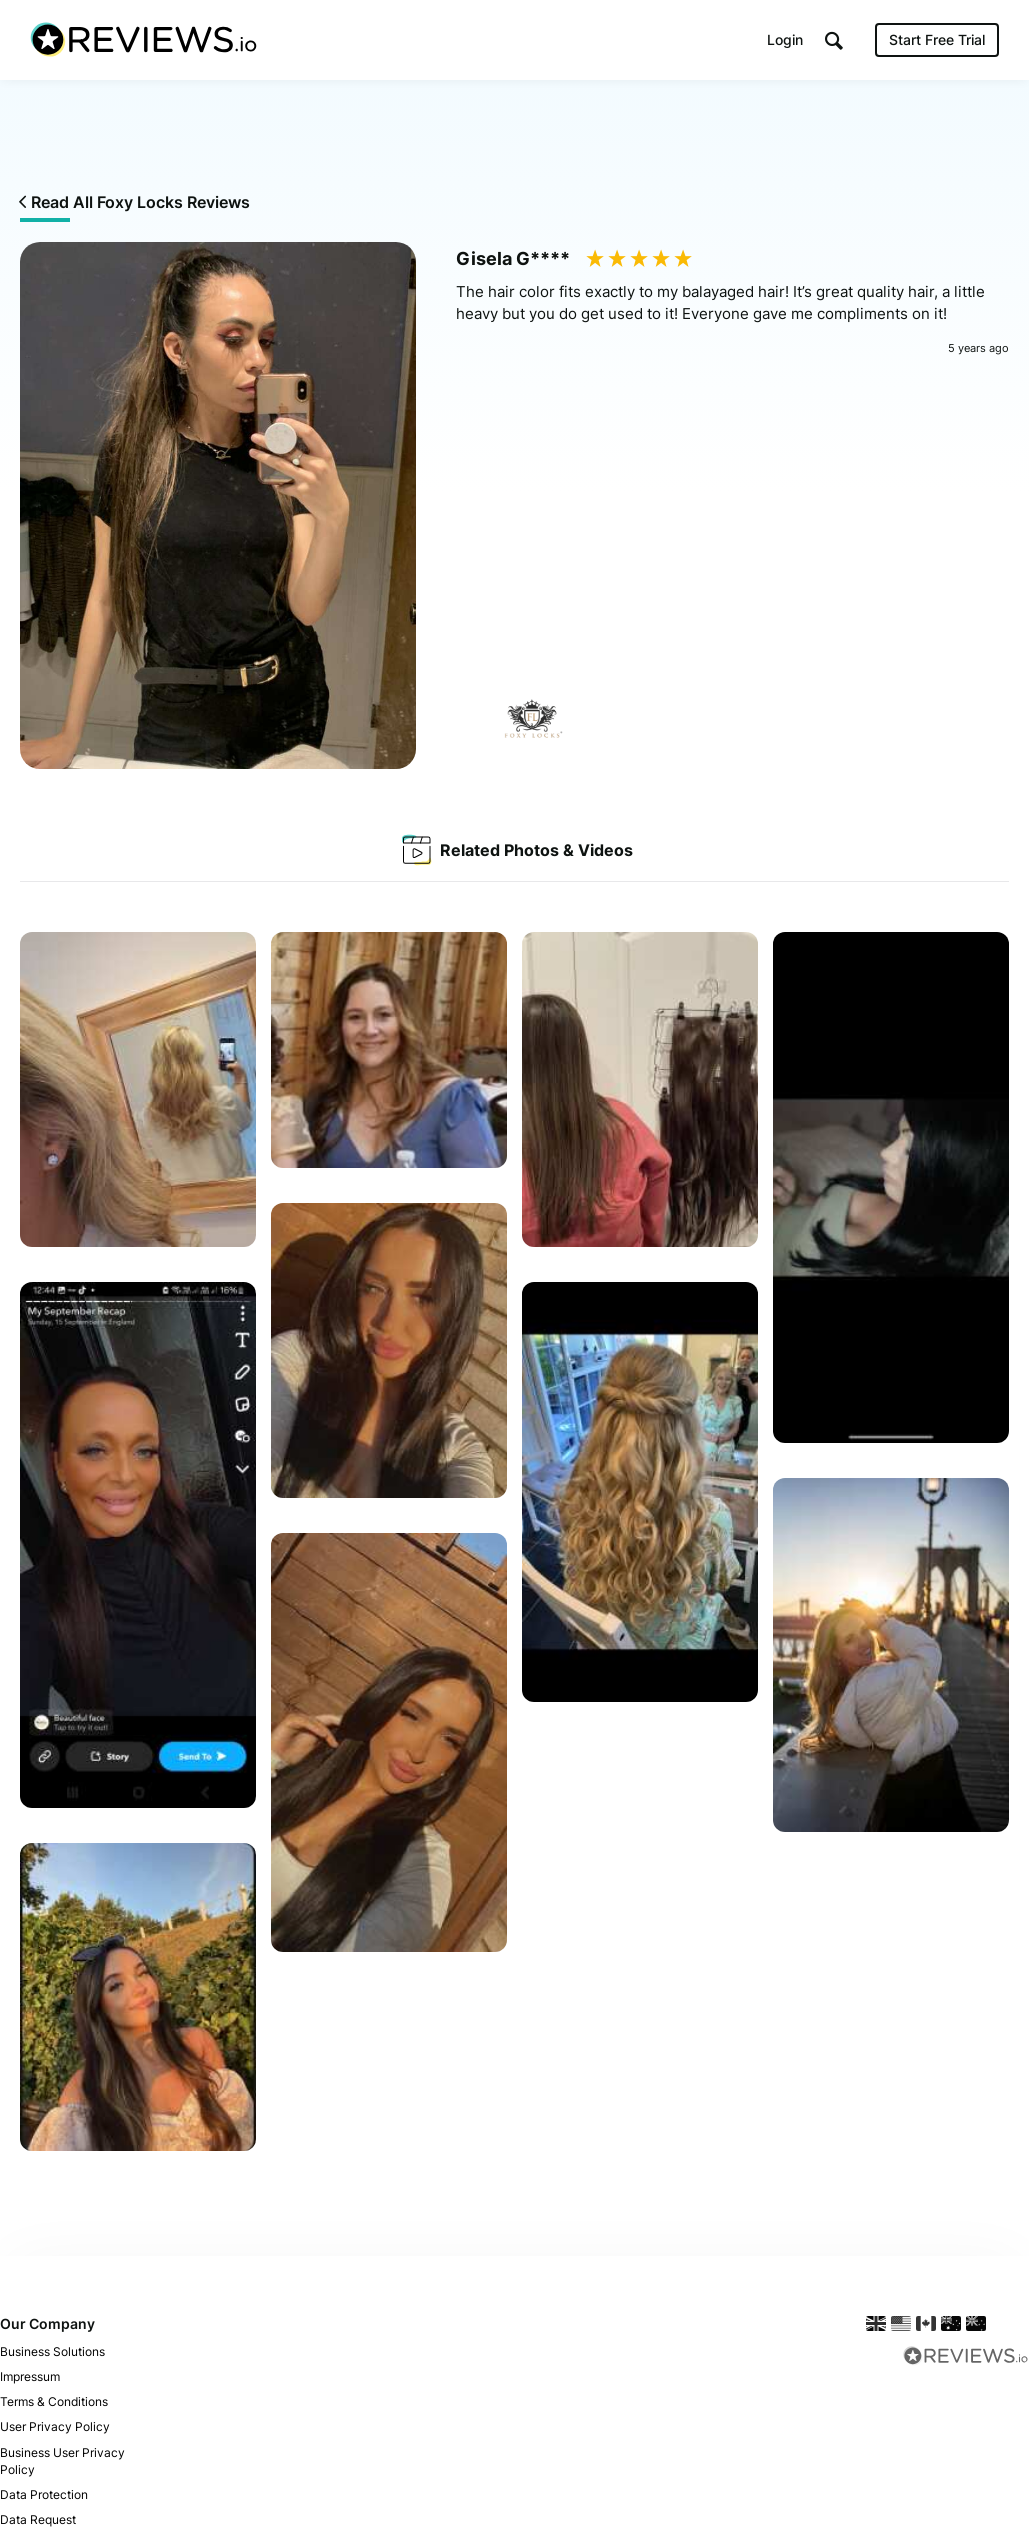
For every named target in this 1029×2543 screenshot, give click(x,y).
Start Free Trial (937, 39)
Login (785, 39)
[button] (834, 40)
